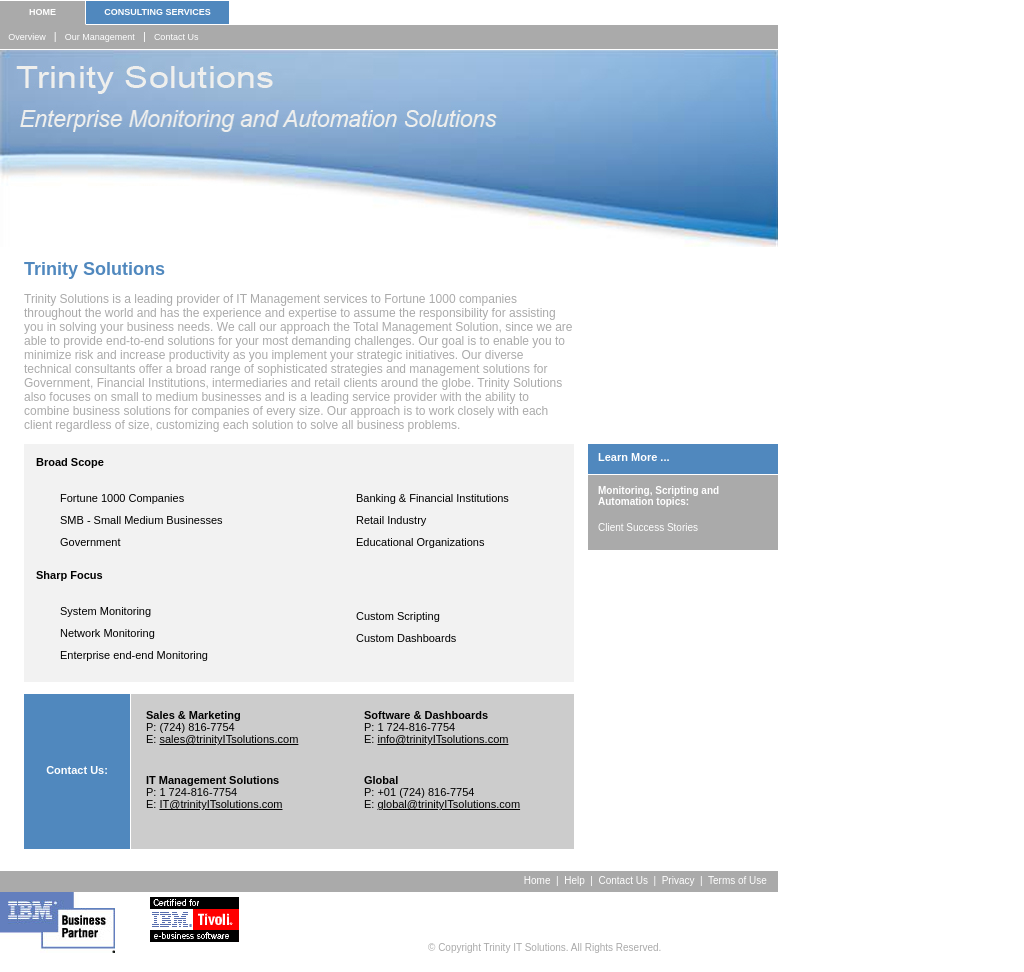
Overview (27, 37)
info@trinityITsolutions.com (442, 739)
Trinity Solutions (94, 269)
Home (537, 880)
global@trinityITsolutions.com (448, 804)
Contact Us (176, 37)
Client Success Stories (648, 527)
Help (574, 880)
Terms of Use (743, 880)
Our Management (100, 37)
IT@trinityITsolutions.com (220, 804)
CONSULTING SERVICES (157, 12)
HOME (42, 12)
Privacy (678, 880)
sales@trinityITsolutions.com (228, 739)
